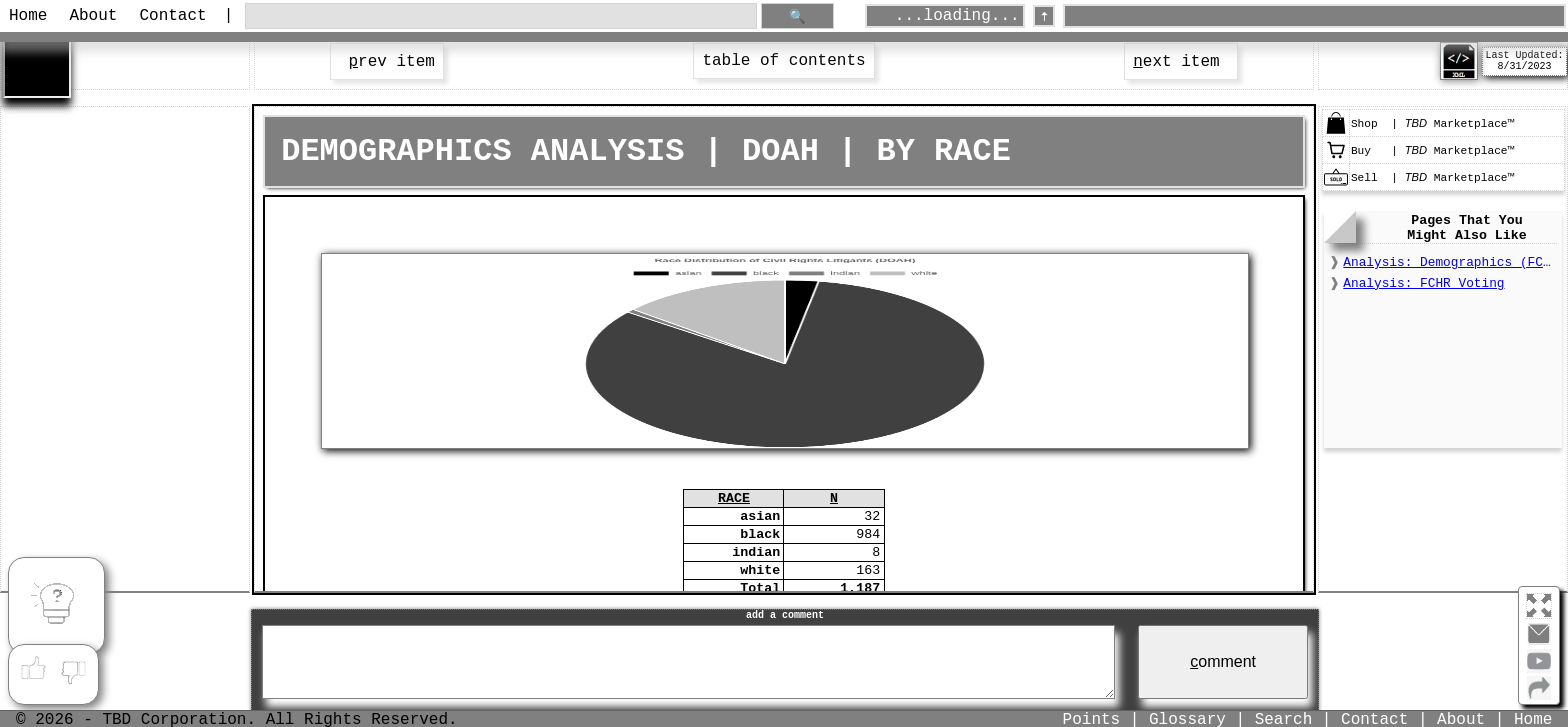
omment (1223, 661)
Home (28, 16)
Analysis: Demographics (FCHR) (1450, 262)
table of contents (783, 61)
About (93, 16)
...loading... (957, 16)
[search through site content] (501, 16)
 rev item (387, 62)
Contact (172, 16)
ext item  (1181, 62)
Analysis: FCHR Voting (1423, 283)
